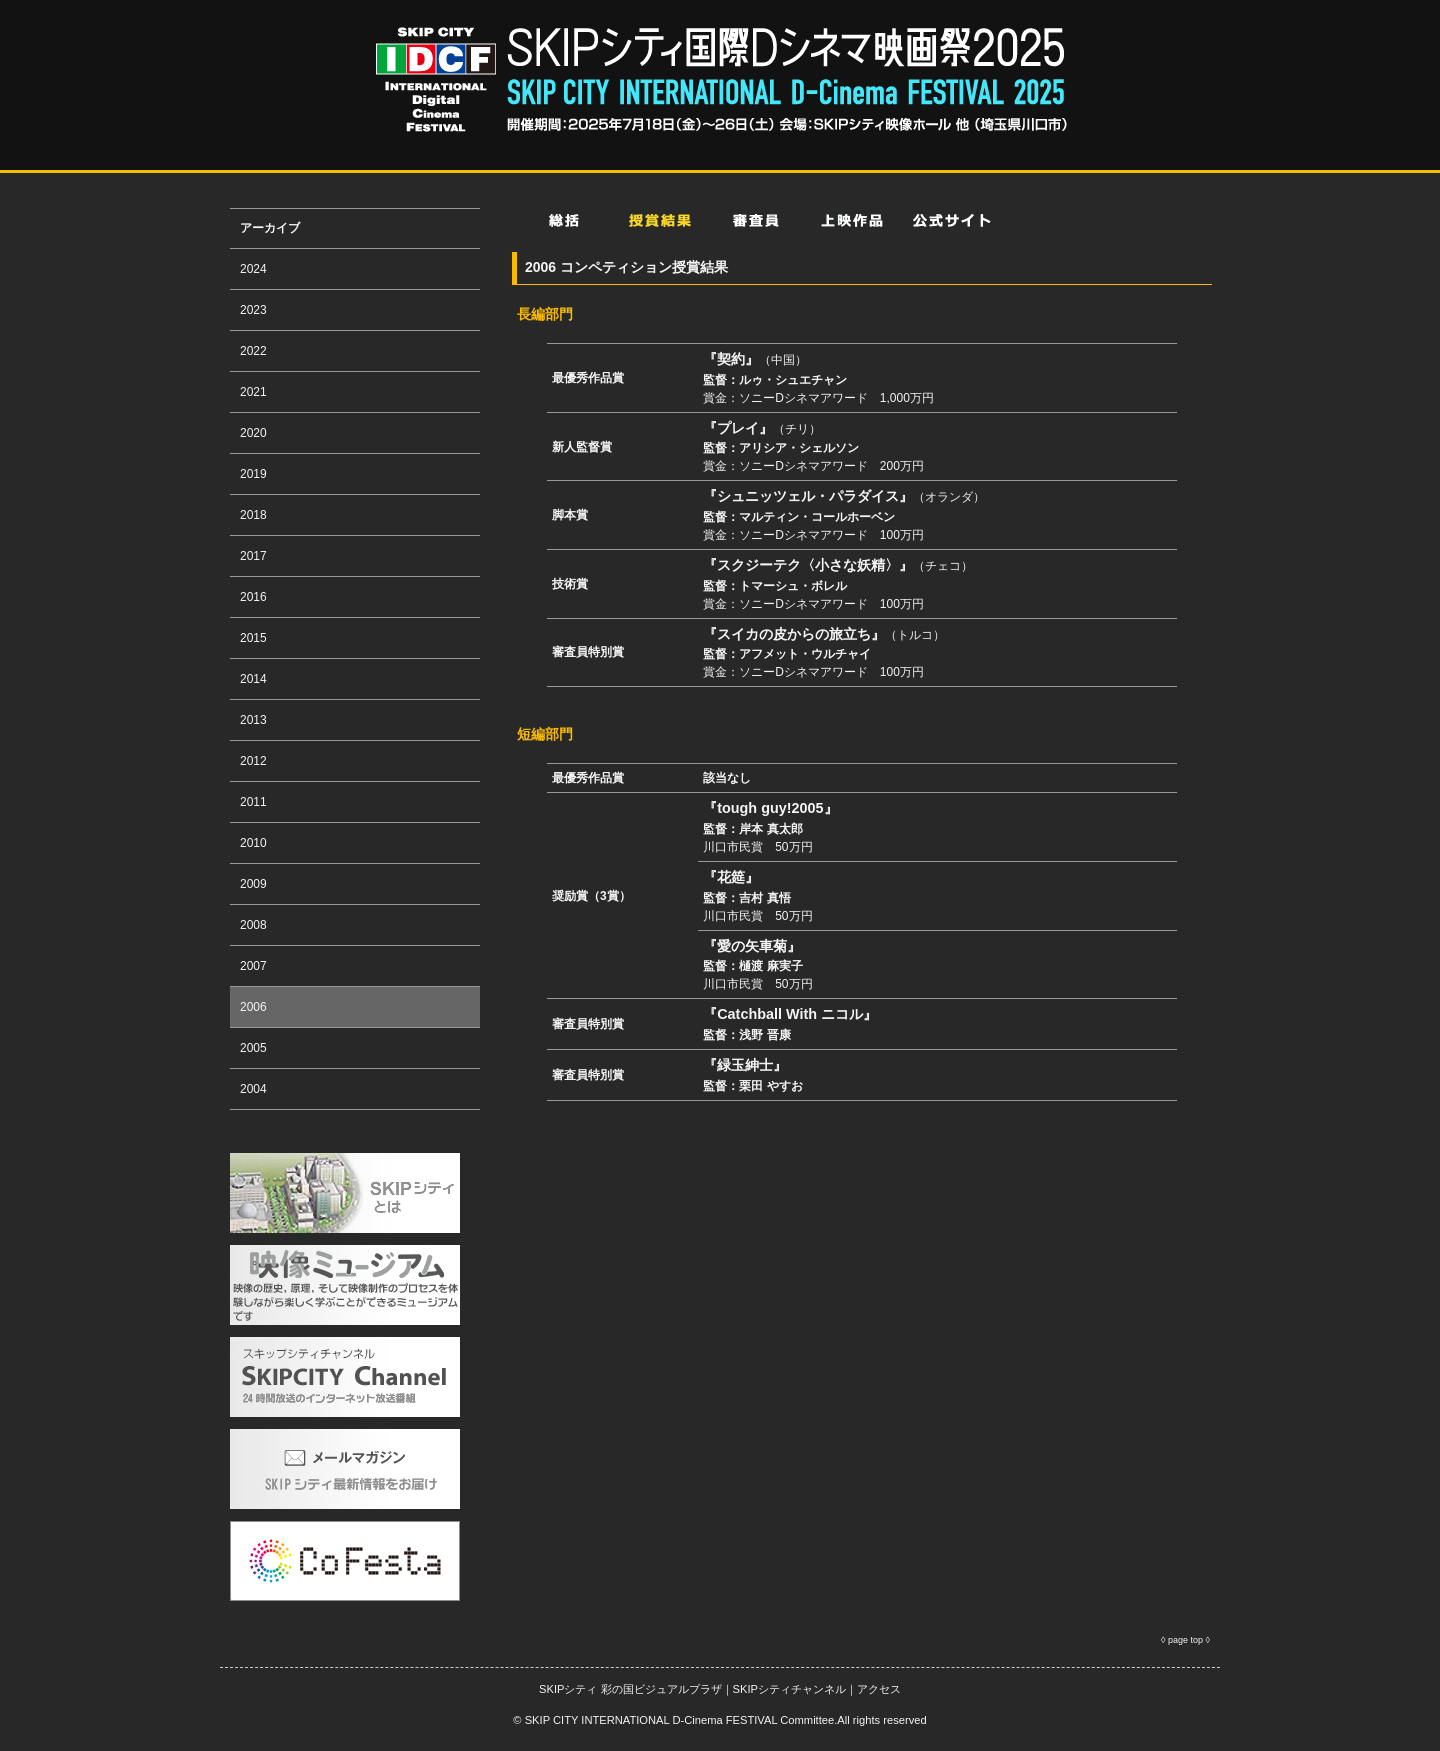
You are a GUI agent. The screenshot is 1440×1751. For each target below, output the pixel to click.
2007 (253, 966)
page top (1185, 1640)
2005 (253, 1048)
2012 (253, 761)
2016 (253, 597)
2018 (253, 515)
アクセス (879, 1689)
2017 (253, 556)
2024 (253, 269)
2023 (253, 310)
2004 (253, 1089)
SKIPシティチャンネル (789, 1689)
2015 (253, 638)
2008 (253, 925)
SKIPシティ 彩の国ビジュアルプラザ (630, 1689)
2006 (253, 1007)
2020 (253, 433)
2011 (253, 802)
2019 (253, 474)
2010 (253, 843)
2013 (253, 720)
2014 (253, 679)
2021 (253, 392)
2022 (253, 351)
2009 (253, 884)
